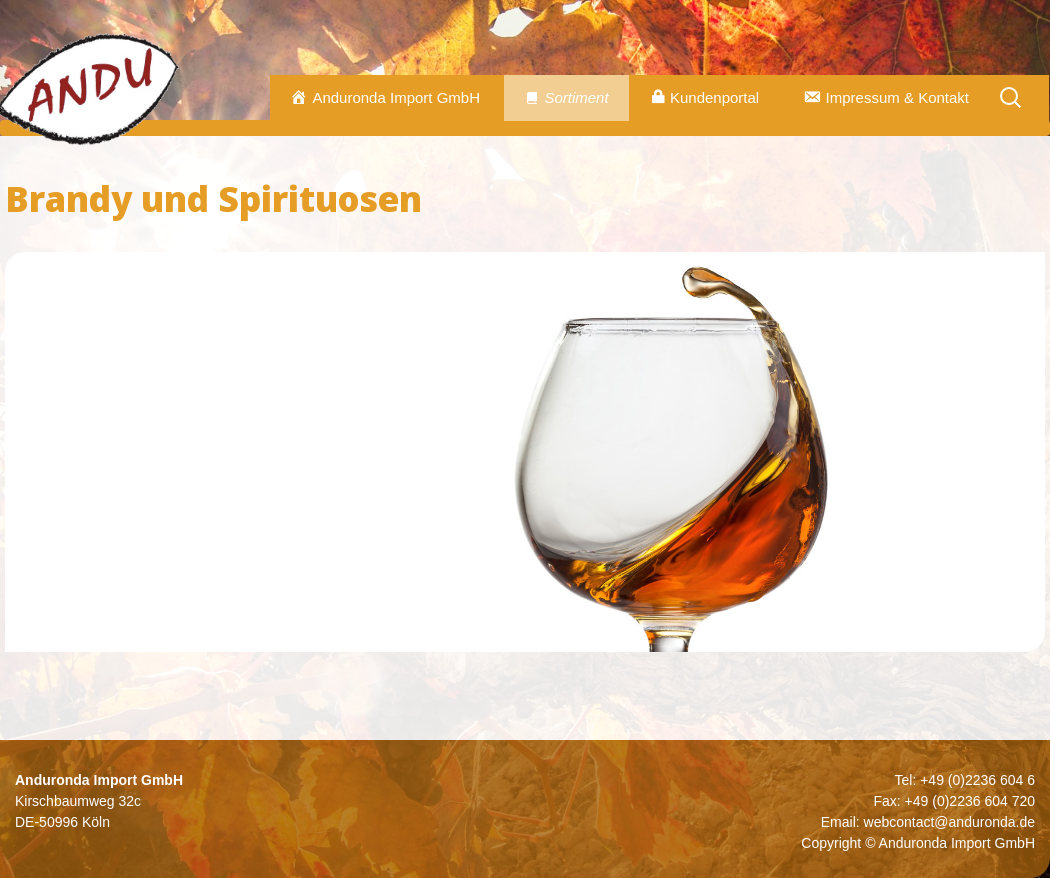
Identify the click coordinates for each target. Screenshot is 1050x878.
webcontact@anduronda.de (949, 822)
